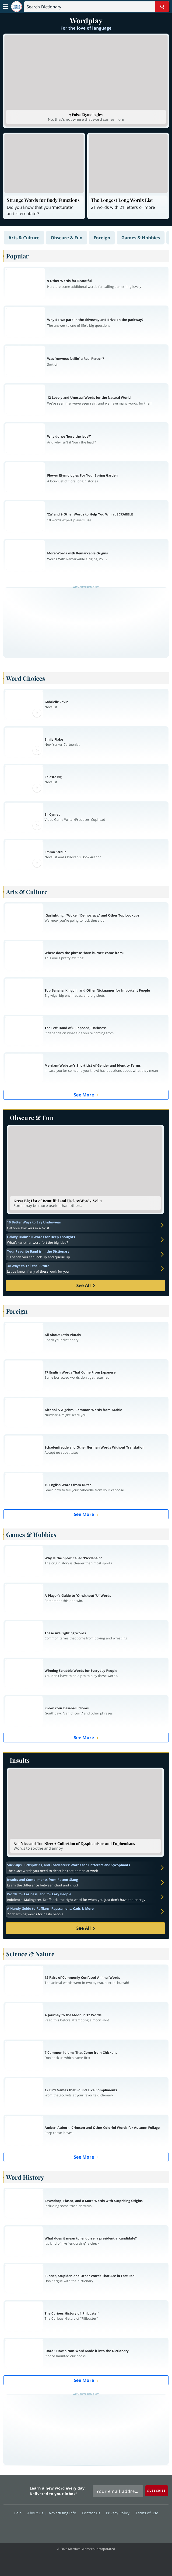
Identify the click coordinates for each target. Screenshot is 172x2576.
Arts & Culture (23, 238)
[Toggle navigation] (5, 6)
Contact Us (92, 2513)
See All (85, 1285)
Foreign (102, 238)
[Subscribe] (156, 2490)
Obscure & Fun (66, 238)
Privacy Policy (119, 2513)
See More (84, 1095)
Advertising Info (64, 2513)
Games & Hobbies (140, 238)
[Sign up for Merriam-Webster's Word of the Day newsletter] (118, 2491)
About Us (36, 2513)
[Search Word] (162, 6)
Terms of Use (146, 2513)
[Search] (96, 6)
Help (19, 2513)
